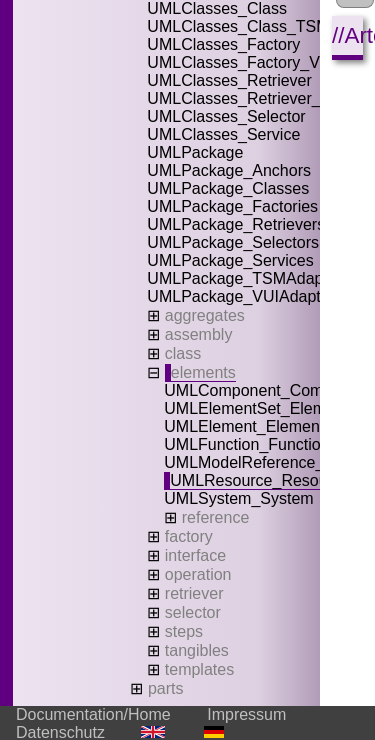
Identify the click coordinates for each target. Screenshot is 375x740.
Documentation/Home (93, 714)
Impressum (246, 714)
